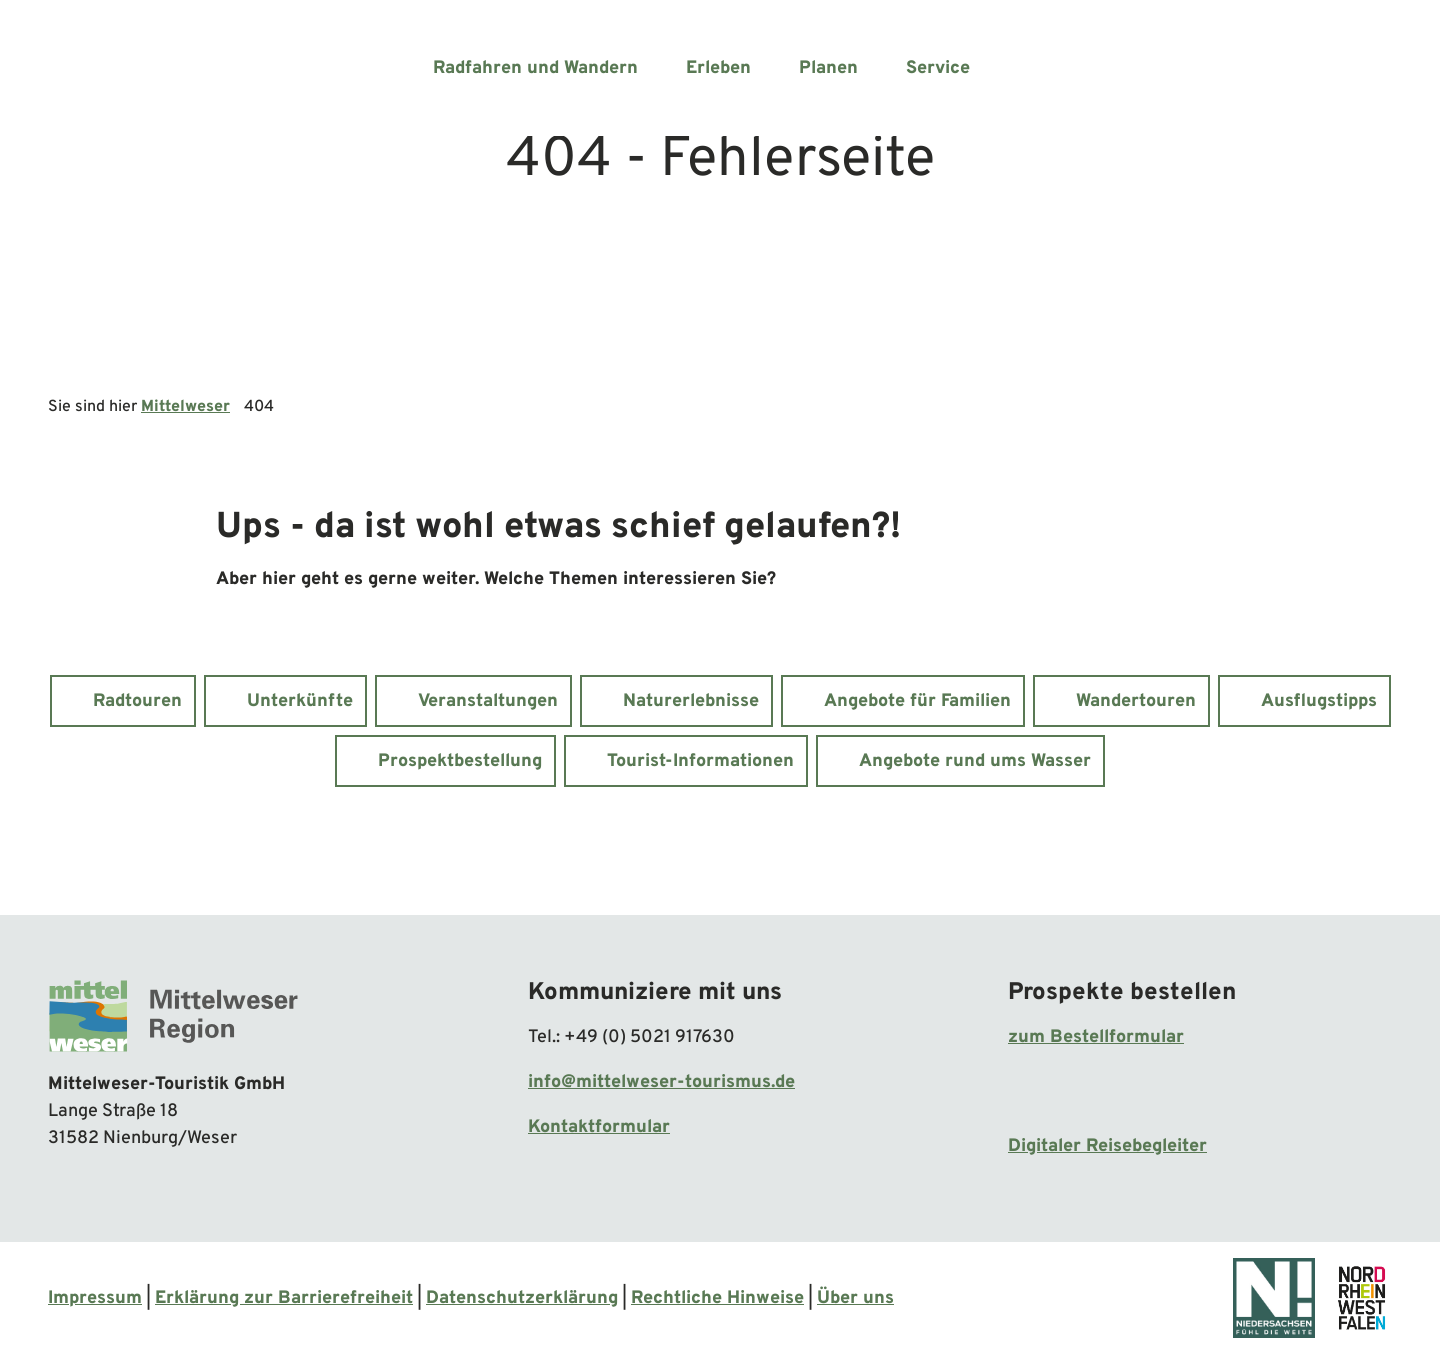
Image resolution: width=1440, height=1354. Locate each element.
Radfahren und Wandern (535, 68)
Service (938, 68)
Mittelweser (185, 407)
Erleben (718, 68)
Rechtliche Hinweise (717, 1298)
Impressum (95, 1298)
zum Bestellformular (1096, 1037)
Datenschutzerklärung (522, 1298)
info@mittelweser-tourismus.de (661, 1082)
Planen (828, 68)
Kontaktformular (599, 1127)
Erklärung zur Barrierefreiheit (284, 1298)
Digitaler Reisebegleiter (1107, 1146)
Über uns (855, 1298)
